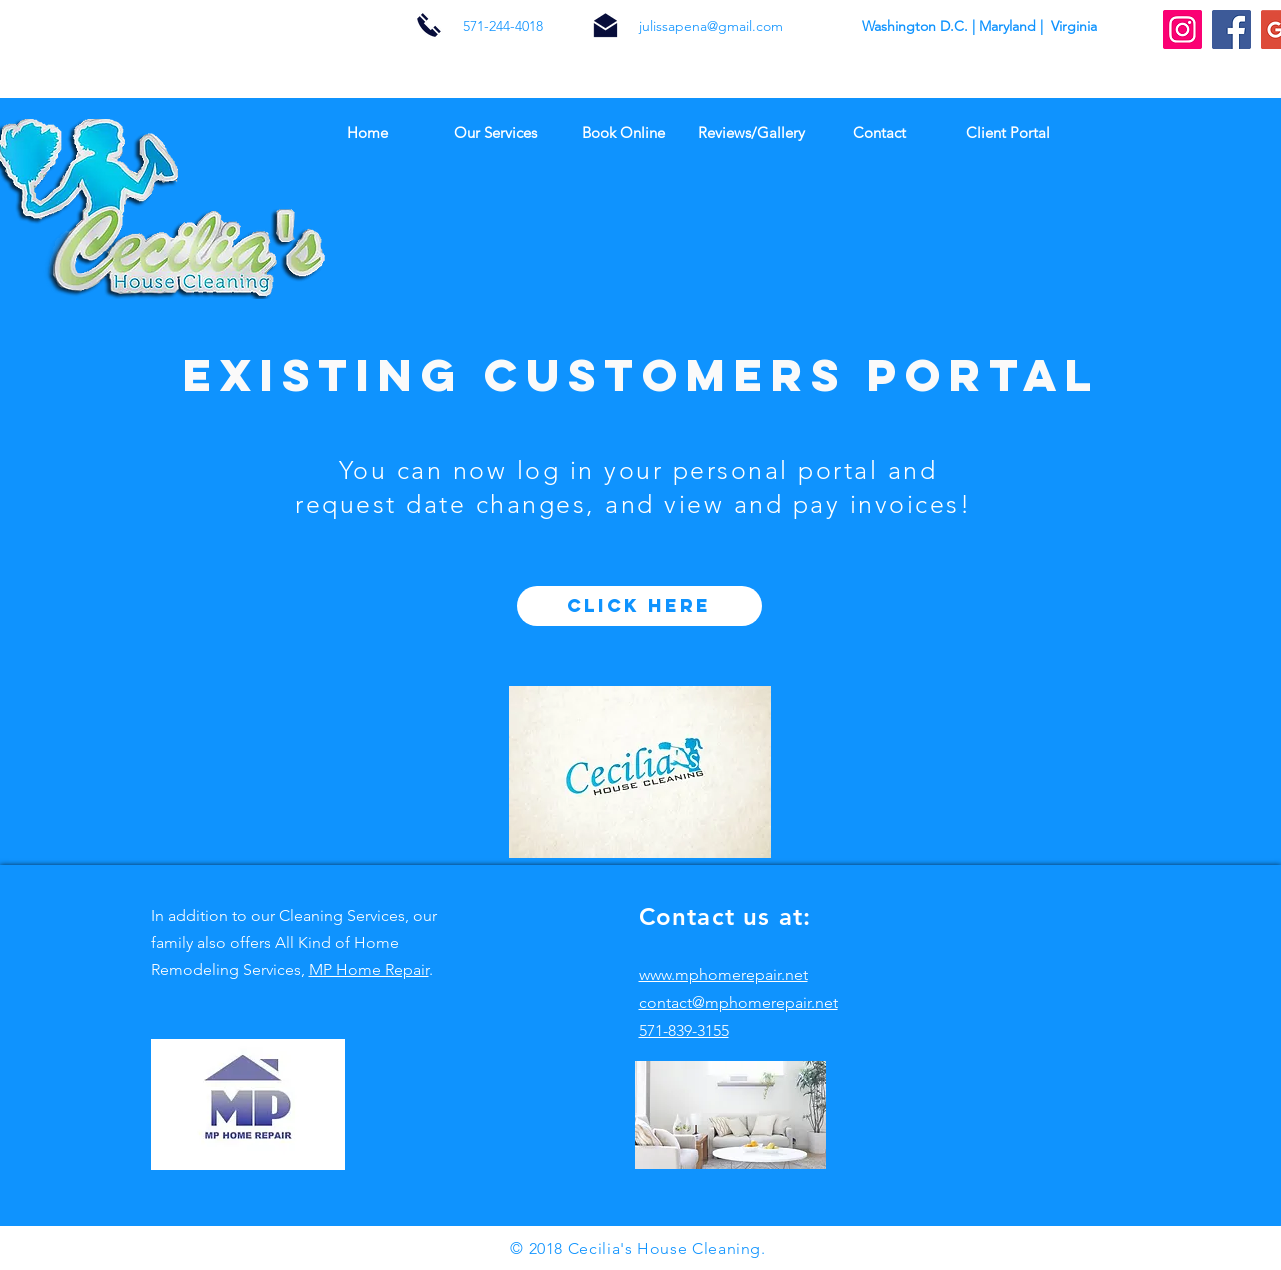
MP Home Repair (369, 969)
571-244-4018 (503, 26)
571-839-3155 (684, 1030)
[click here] (639, 606)
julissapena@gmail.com (711, 26)
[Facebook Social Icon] (1231, 29)
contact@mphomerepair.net (738, 1002)
